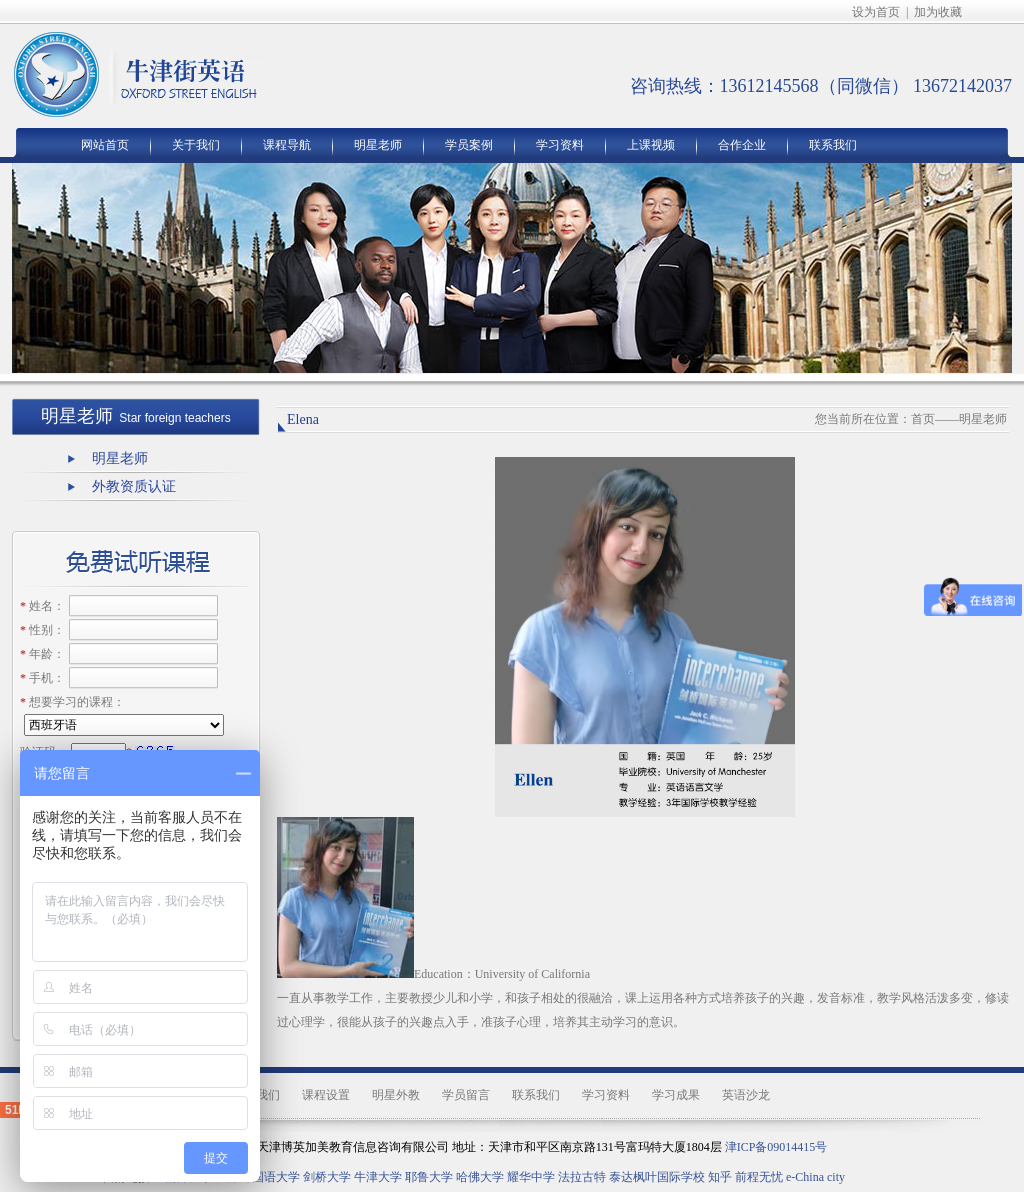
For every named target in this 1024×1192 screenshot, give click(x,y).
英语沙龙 (746, 1095)
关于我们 (196, 145)
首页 (923, 419)
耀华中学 (531, 1177)
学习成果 (676, 1095)
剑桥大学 (327, 1177)
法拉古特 (582, 1177)
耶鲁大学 (429, 1177)
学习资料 (560, 145)
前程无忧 (759, 1177)
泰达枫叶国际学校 (657, 1177)
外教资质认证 (134, 486)
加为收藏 (938, 12)
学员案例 (469, 145)
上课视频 (651, 145)
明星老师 (378, 145)
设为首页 (876, 12)
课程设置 (326, 1095)
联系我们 (833, 145)
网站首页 (105, 145)
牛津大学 (378, 1177)
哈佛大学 (480, 1177)
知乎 (720, 1177)
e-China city (815, 1177)
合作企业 (742, 145)
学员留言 (466, 1095)
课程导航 (287, 145)
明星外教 (396, 1095)
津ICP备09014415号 (776, 1147)
